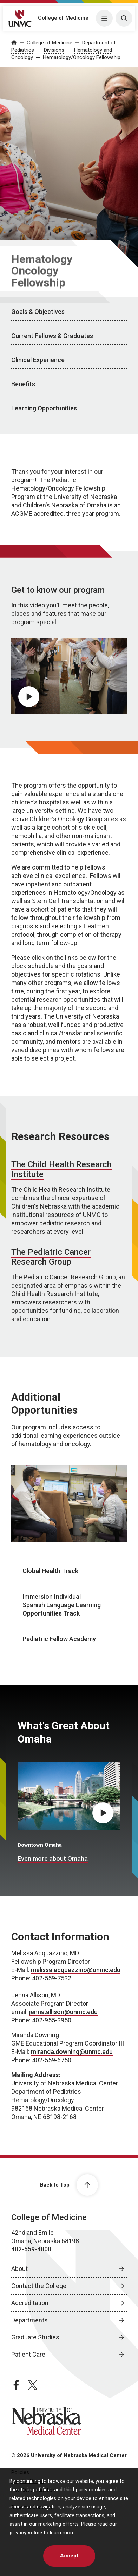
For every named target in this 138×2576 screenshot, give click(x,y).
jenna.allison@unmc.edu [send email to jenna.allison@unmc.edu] (63, 2011)
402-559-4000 (31, 2249)
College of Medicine (63, 18)
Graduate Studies (35, 2337)
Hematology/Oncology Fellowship (81, 57)
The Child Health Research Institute (61, 1169)
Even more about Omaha (53, 1858)
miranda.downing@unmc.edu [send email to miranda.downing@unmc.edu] (72, 2051)
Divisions (54, 50)
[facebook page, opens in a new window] (16, 2385)
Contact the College (38, 2285)
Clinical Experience (38, 360)
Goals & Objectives (38, 311)
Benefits (23, 384)
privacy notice (25, 2533)
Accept (69, 2556)
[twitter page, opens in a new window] (33, 2385)
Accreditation (29, 2303)
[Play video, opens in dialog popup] (28, 696)
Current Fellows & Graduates (52, 335)
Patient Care (28, 2354)
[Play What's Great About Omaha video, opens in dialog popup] (102, 1812)
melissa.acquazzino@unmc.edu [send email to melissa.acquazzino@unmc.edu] (75, 1969)
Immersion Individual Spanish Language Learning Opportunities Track (61, 1605)
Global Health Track (50, 1571)
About (19, 2268)
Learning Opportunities (44, 408)
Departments (29, 2320)
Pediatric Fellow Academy (59, 1638)
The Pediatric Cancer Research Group (51, 1257)
